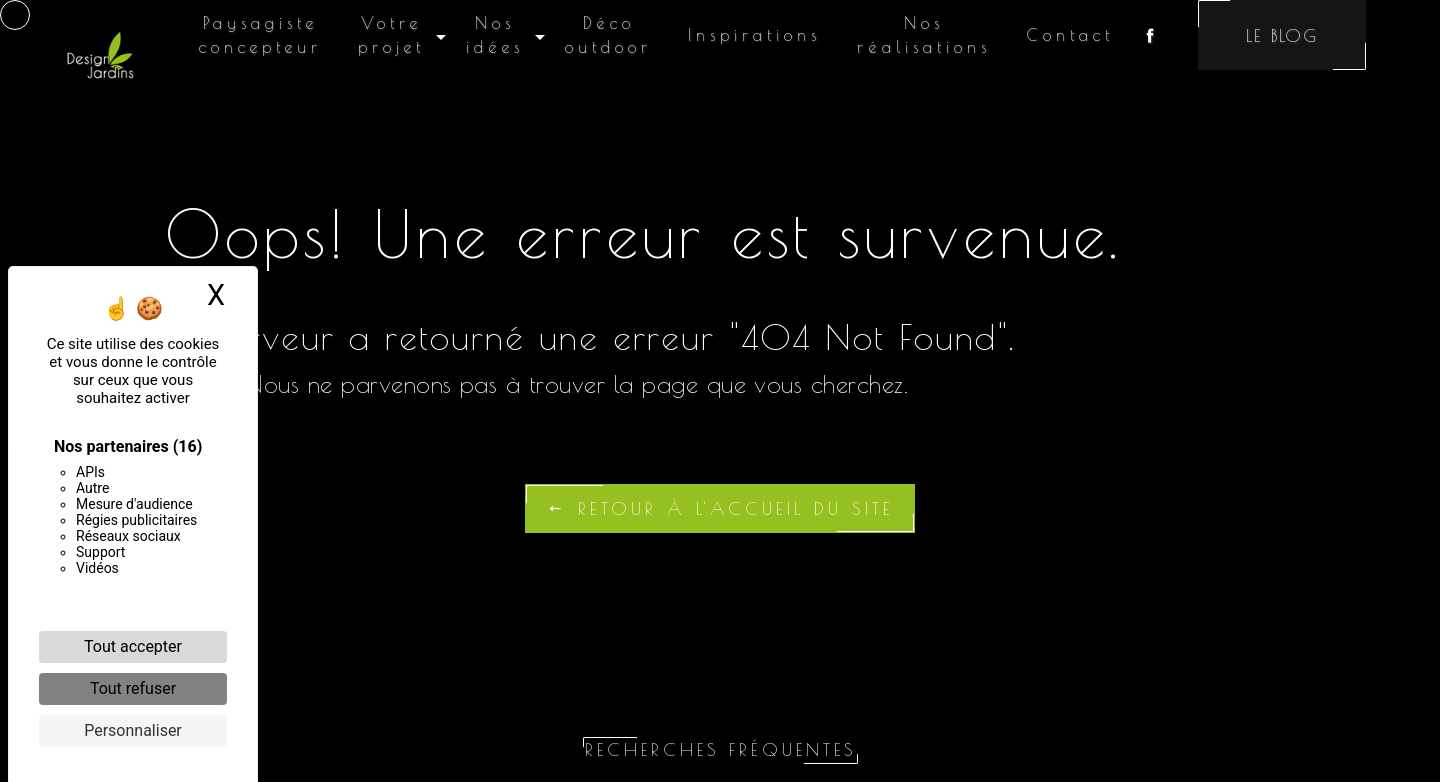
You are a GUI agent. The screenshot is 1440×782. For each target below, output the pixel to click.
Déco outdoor (608, 35)
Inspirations (754, 35)
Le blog (1282, 35)
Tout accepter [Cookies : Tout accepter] (133, 646)
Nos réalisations (924, 35)
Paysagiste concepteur (260, 35)
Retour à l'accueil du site (720, 508)
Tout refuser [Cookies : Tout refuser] (133, 688)
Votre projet (391, 35)
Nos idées (495, 35)
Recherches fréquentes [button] (720, 749)
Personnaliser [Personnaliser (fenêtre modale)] (133, 730)
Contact (1070, 35)
